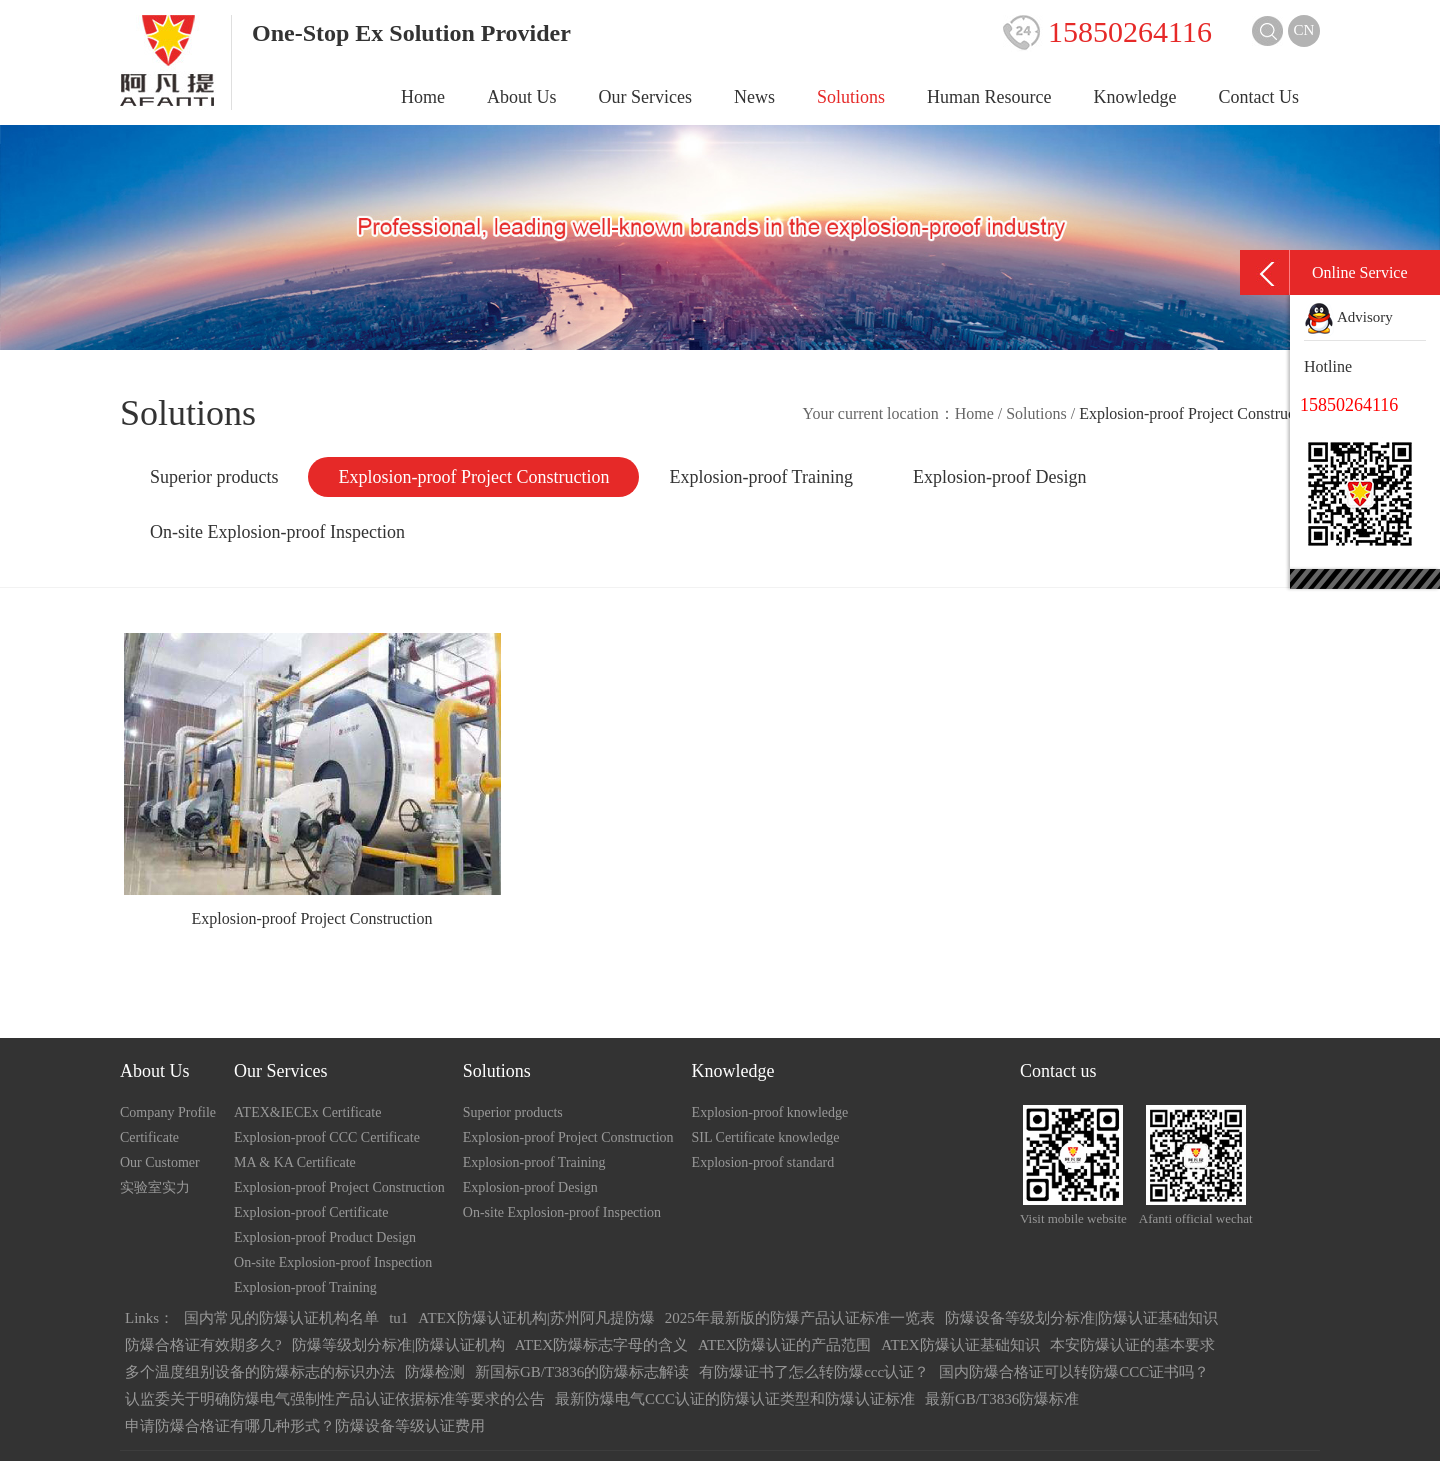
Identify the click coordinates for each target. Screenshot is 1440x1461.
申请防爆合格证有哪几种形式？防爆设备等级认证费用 (305, 1426)
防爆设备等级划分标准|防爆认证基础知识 (1081, 1318)
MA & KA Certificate (295, 1162)
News (754, 97)
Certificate (149, 1137)
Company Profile (168, 1112)
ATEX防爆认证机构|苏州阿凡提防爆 (536, 1318)
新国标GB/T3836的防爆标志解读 (582, 1372)
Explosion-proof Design (999, 477)
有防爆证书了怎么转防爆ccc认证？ (814, 1372)
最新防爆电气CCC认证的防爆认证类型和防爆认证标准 (735, 1399)
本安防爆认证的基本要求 (1132, 1345)
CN (1304, 30)
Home (423, 97)
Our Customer (160, 1162)
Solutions (851, 97)
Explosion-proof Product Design (325, 1237)
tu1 (398, 1318)
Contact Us (1259, 97)
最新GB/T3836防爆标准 (1002, 1399)
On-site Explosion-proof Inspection (277, 532)
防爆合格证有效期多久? (203, 1345)
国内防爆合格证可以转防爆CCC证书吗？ (1074, 1372)
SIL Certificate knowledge (766, 1137)
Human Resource (989, 97)
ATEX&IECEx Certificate (307, 1112)
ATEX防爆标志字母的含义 (601, 1345)
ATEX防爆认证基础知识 (960, 1345)
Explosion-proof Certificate (311, 1212)
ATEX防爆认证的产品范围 (784, 1345)
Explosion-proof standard (763, 1162)
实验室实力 (155, 1187)
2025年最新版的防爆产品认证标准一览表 (800, 1318)
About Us (522, 97)
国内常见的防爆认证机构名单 (281, 1318)
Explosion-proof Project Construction (473, 477)
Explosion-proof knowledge (770, 1112)
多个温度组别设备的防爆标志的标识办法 (260, 1372)
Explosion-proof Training (761, 477)
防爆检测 (435, 1372)
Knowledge (1135, 97)
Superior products (214, 477)
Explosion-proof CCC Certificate (327, 1137)
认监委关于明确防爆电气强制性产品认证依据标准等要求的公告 (335, 1399)
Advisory (1348, 317)
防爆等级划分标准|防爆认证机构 (398, 1345)
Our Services (645, 97)
